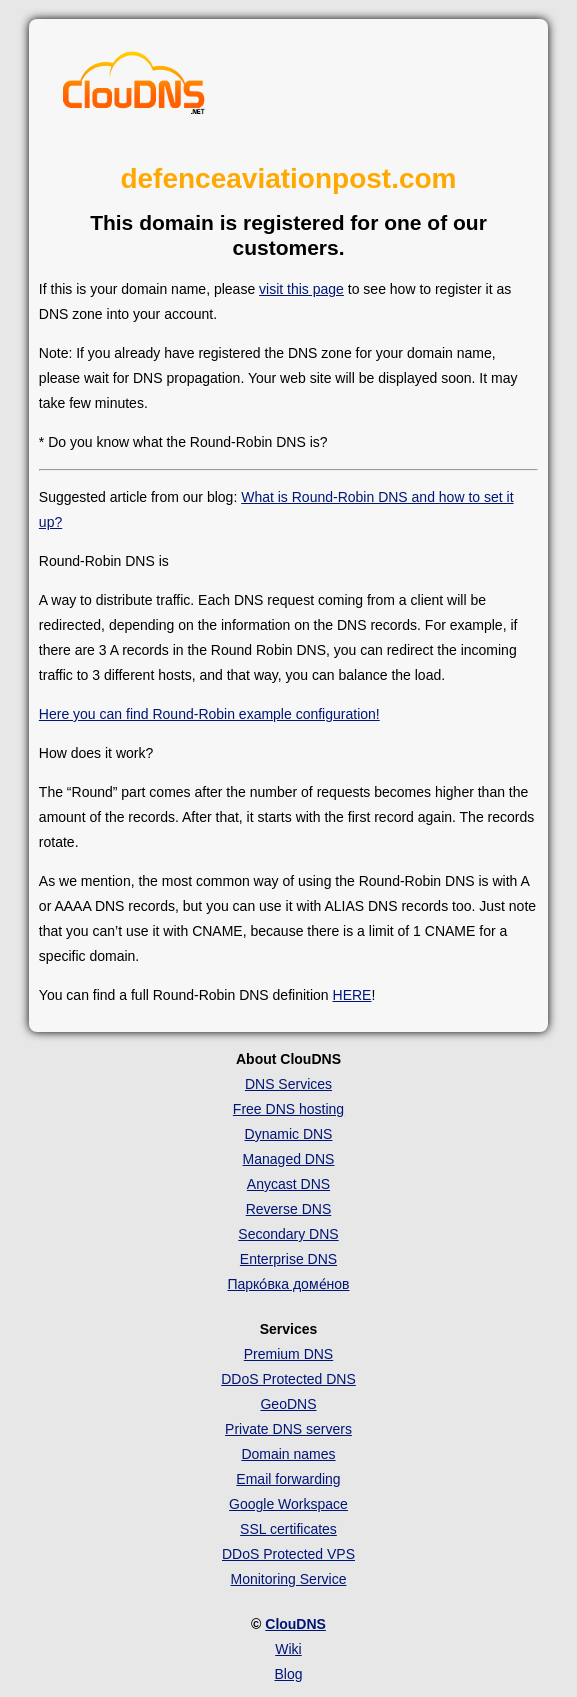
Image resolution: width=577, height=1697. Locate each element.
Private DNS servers (288, 1429)
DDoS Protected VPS (288, 1554)
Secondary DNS (288, 1234)
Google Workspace (288, 1504)
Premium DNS (288, 1354)
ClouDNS (295, 1624)
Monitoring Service (289, 1579)
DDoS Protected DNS (288, 1379)
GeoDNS (288, 1404)
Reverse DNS (289, 1209)
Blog (288, 1674)
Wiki (288, 1649)
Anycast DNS (288, 1184)
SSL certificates (288, 1529)
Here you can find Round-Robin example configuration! (209, 714)
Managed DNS (289, 1159)
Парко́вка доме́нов (288, 1284)
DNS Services (288, 1084)
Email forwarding (288, 1479)
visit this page (301, 289)
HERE (352, 995)
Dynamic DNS (289, 1134)
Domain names (288, 1454)
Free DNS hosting (288, 1109)
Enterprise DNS (288, 1259)
